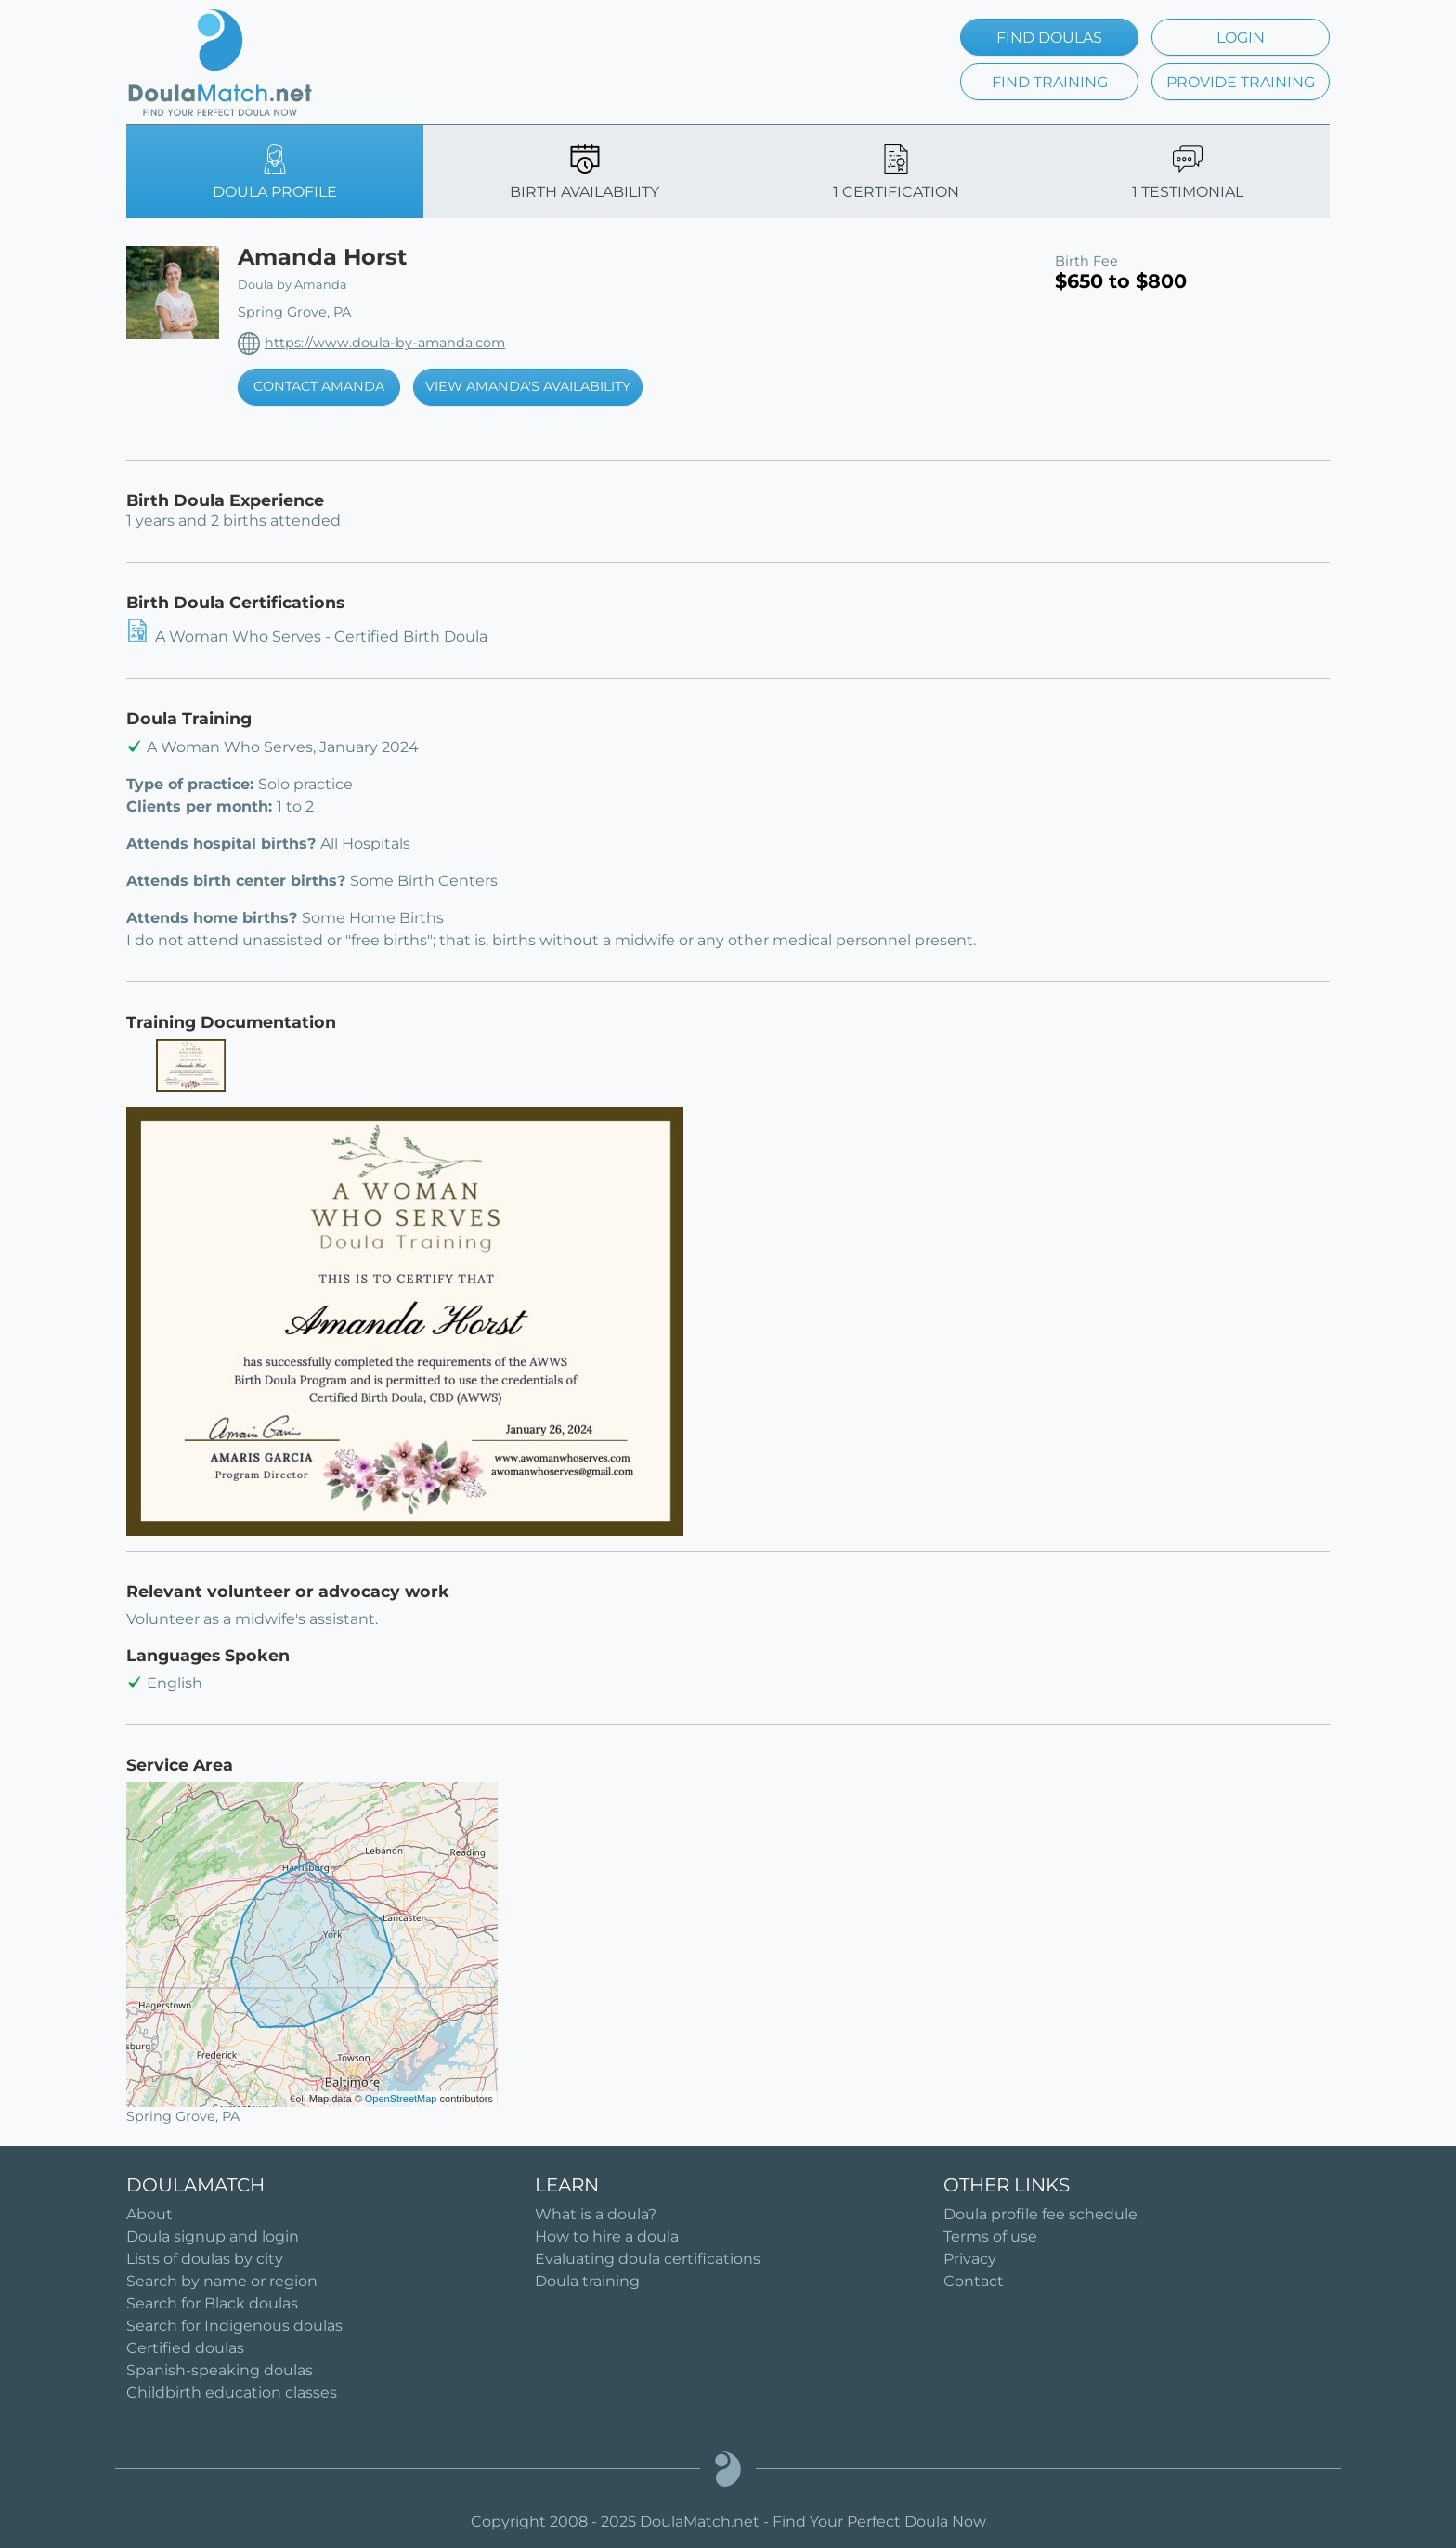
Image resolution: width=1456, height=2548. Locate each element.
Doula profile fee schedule (1040, 2214)
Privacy (969, 2259)
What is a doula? (595, 2214)
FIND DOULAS (1049, 37)
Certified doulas (185, 2348)
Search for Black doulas (212, 2303)
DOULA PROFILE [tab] (275, 172)
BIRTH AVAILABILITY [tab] (584, 172)
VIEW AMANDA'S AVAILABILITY (527, 386)
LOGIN (1240, 37)
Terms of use (990, 2236)
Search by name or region (222, 2281)
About (149, 2214)
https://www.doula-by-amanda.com (385, 342)
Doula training (587, 2281)
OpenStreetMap (401, 2098)
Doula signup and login (212, 2236)
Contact (973, 2281)
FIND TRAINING (1050, 82)
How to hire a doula (607, 2236)
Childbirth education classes (231, 2392)
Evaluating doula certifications (647, 2259)
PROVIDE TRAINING (1240, 82)
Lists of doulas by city (204, 2259)
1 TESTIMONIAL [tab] (1187, 172)
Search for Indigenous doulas (234, 2325)
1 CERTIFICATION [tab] (896, 172)
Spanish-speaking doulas (219, 2370)
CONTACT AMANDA (319, 386)
